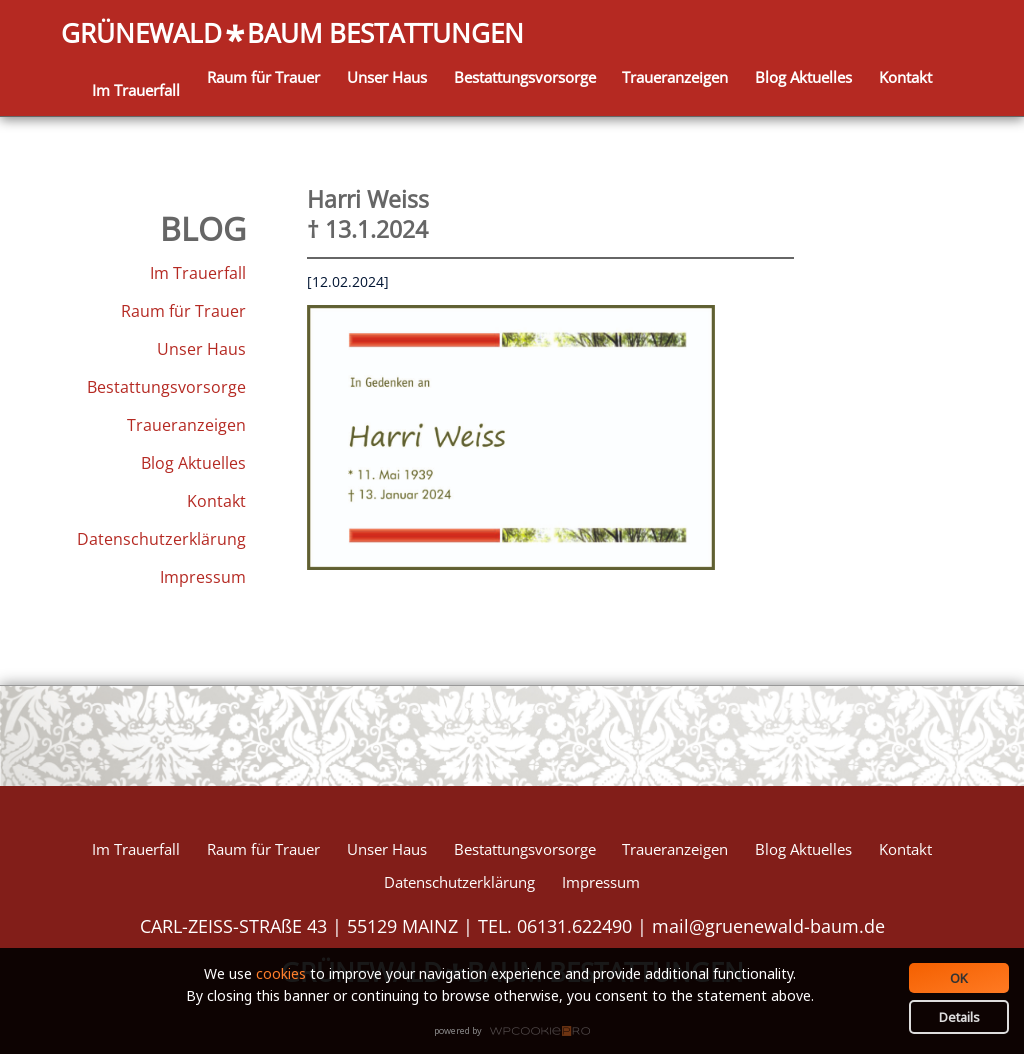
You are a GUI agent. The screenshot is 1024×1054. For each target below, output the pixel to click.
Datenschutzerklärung (161, 539)
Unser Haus (387, 77)
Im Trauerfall (136, 90)
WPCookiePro (517, 1032)
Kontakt (905, 77)
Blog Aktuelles (803, 77)
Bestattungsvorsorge (525, 77)
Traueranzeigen (675, 77)
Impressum (203, 577)
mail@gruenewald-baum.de (768, 926)
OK (959, 978)
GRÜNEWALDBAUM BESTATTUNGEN (292, 34)
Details (959, 1017)
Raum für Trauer (263, 77)
